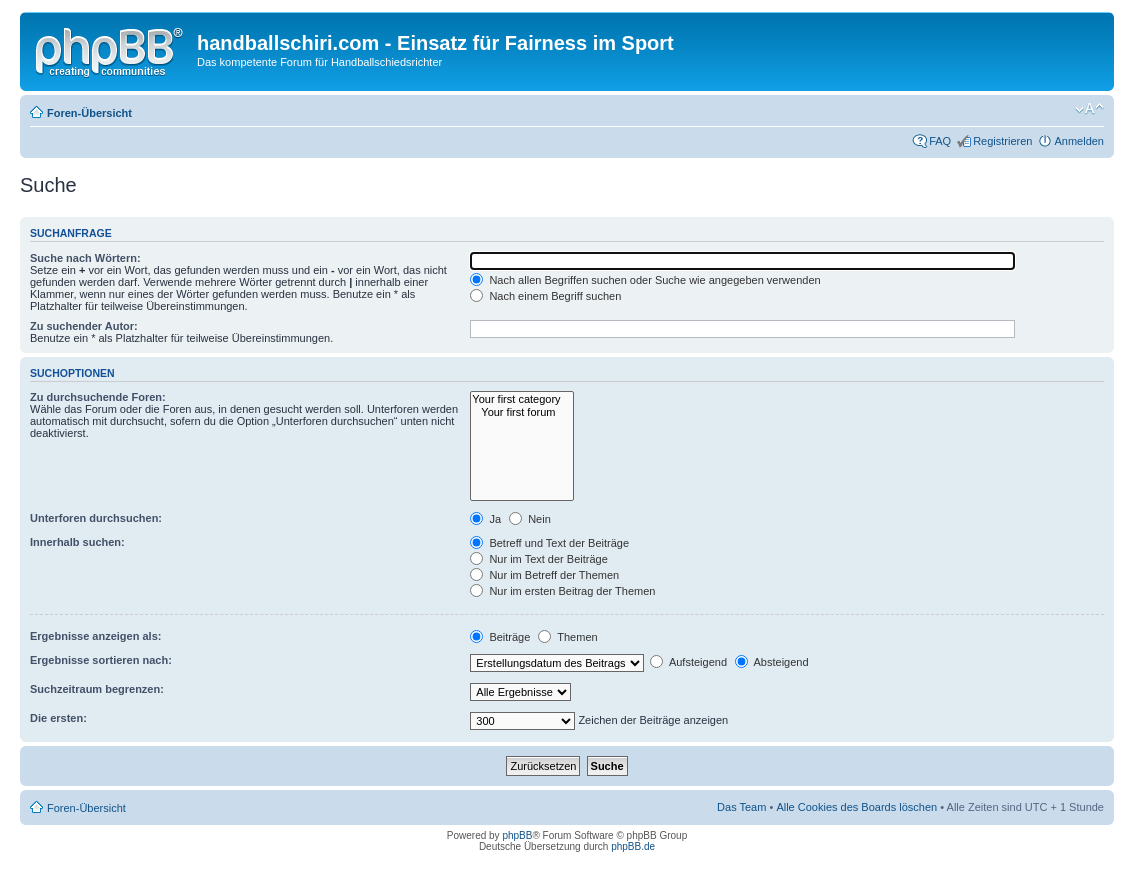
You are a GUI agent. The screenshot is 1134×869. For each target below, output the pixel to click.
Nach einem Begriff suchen (545, 296)
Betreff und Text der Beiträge (549, 543)
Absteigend (772, 662)
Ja (485, 519)
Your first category (521, 399)
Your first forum (521, 412)
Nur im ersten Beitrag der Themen (562, 591)
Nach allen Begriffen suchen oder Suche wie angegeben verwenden (645, 280)
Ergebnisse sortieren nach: (101, 660)
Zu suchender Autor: (84, 326)
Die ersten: (58, 718)
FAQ (940, 141)
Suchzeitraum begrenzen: (97, 689)
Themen (567, 637)
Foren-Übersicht (89, 113)
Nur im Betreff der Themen (544, 575)
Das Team (741, 807)
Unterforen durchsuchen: (96, 518)
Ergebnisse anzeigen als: (95, 636)
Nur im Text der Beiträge (538, 559)
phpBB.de (633, 846)
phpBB (517, 835)
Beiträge (500, 637)
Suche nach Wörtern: (85, 258)
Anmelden (1079, 141)
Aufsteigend (688, 662)
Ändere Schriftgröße (1089, 109)
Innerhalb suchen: (77, 542)
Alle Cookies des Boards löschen (856, 807)
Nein (530, 519)
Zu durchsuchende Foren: (98, 397)
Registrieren (1002, 141)
